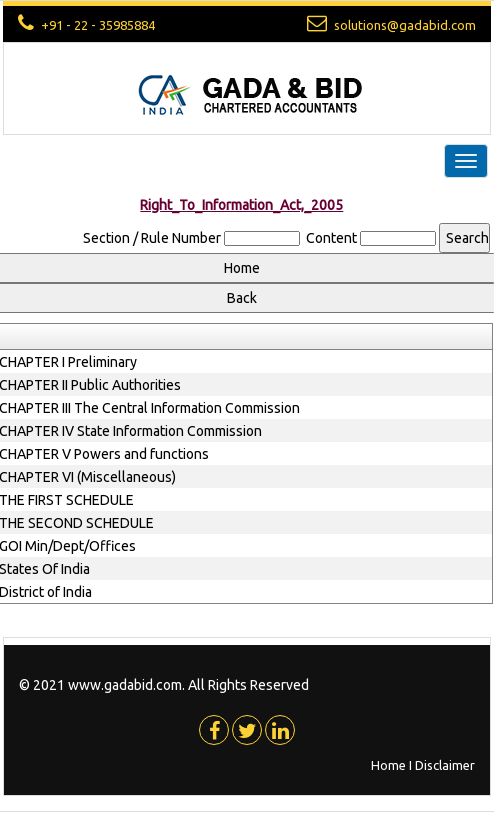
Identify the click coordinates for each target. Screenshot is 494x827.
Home (388, 765)
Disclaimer (445, 765)
